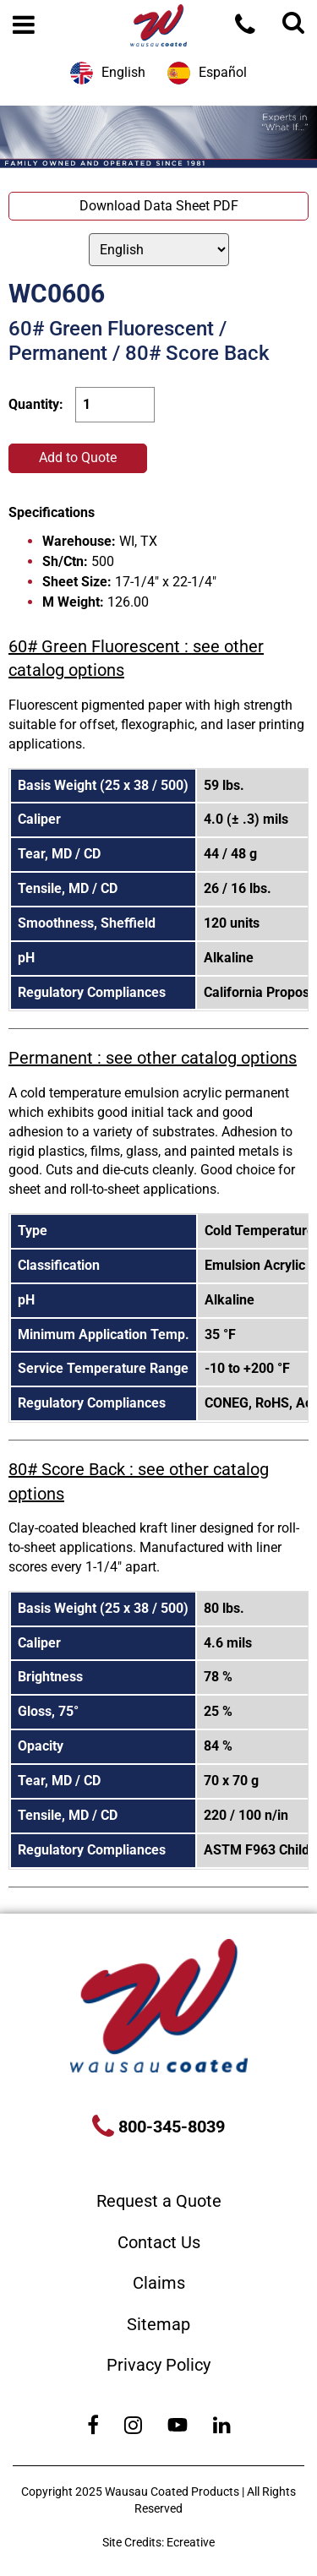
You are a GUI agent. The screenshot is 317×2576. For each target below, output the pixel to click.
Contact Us (159, 2242)
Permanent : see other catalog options (152, 1058)
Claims (159, 2283)
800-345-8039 (169, 2126)
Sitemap (158, 2324)
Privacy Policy (158, 2365)
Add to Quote (78, 457)
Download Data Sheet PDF (158, 206)
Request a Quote (158, 2201)
